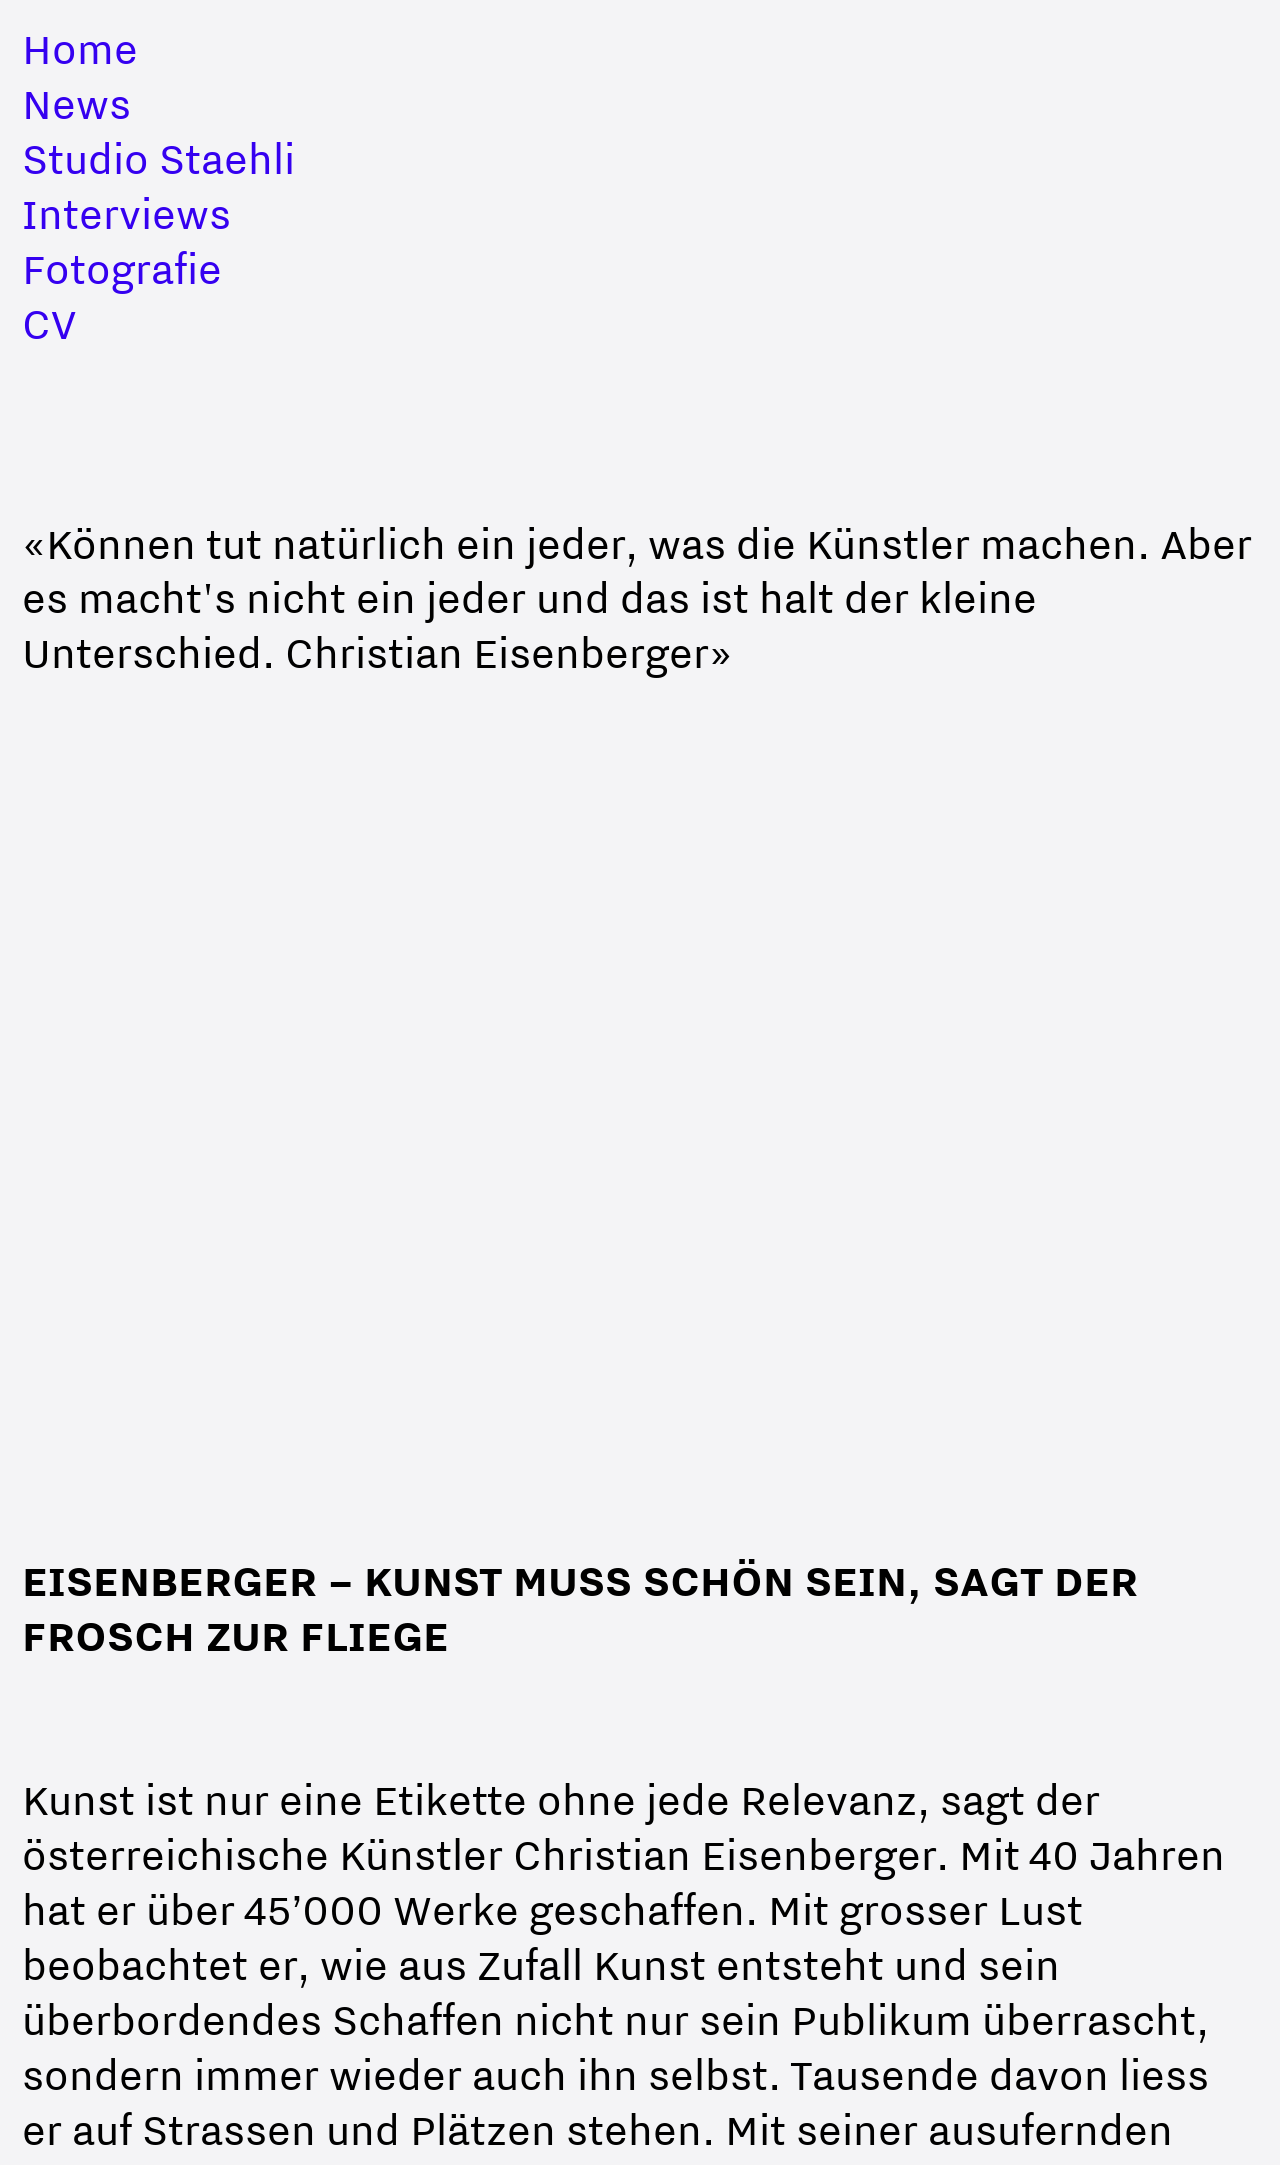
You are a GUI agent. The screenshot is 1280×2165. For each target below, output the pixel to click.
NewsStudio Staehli (158, 131)
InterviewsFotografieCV (126, 268)
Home (80, 48)
